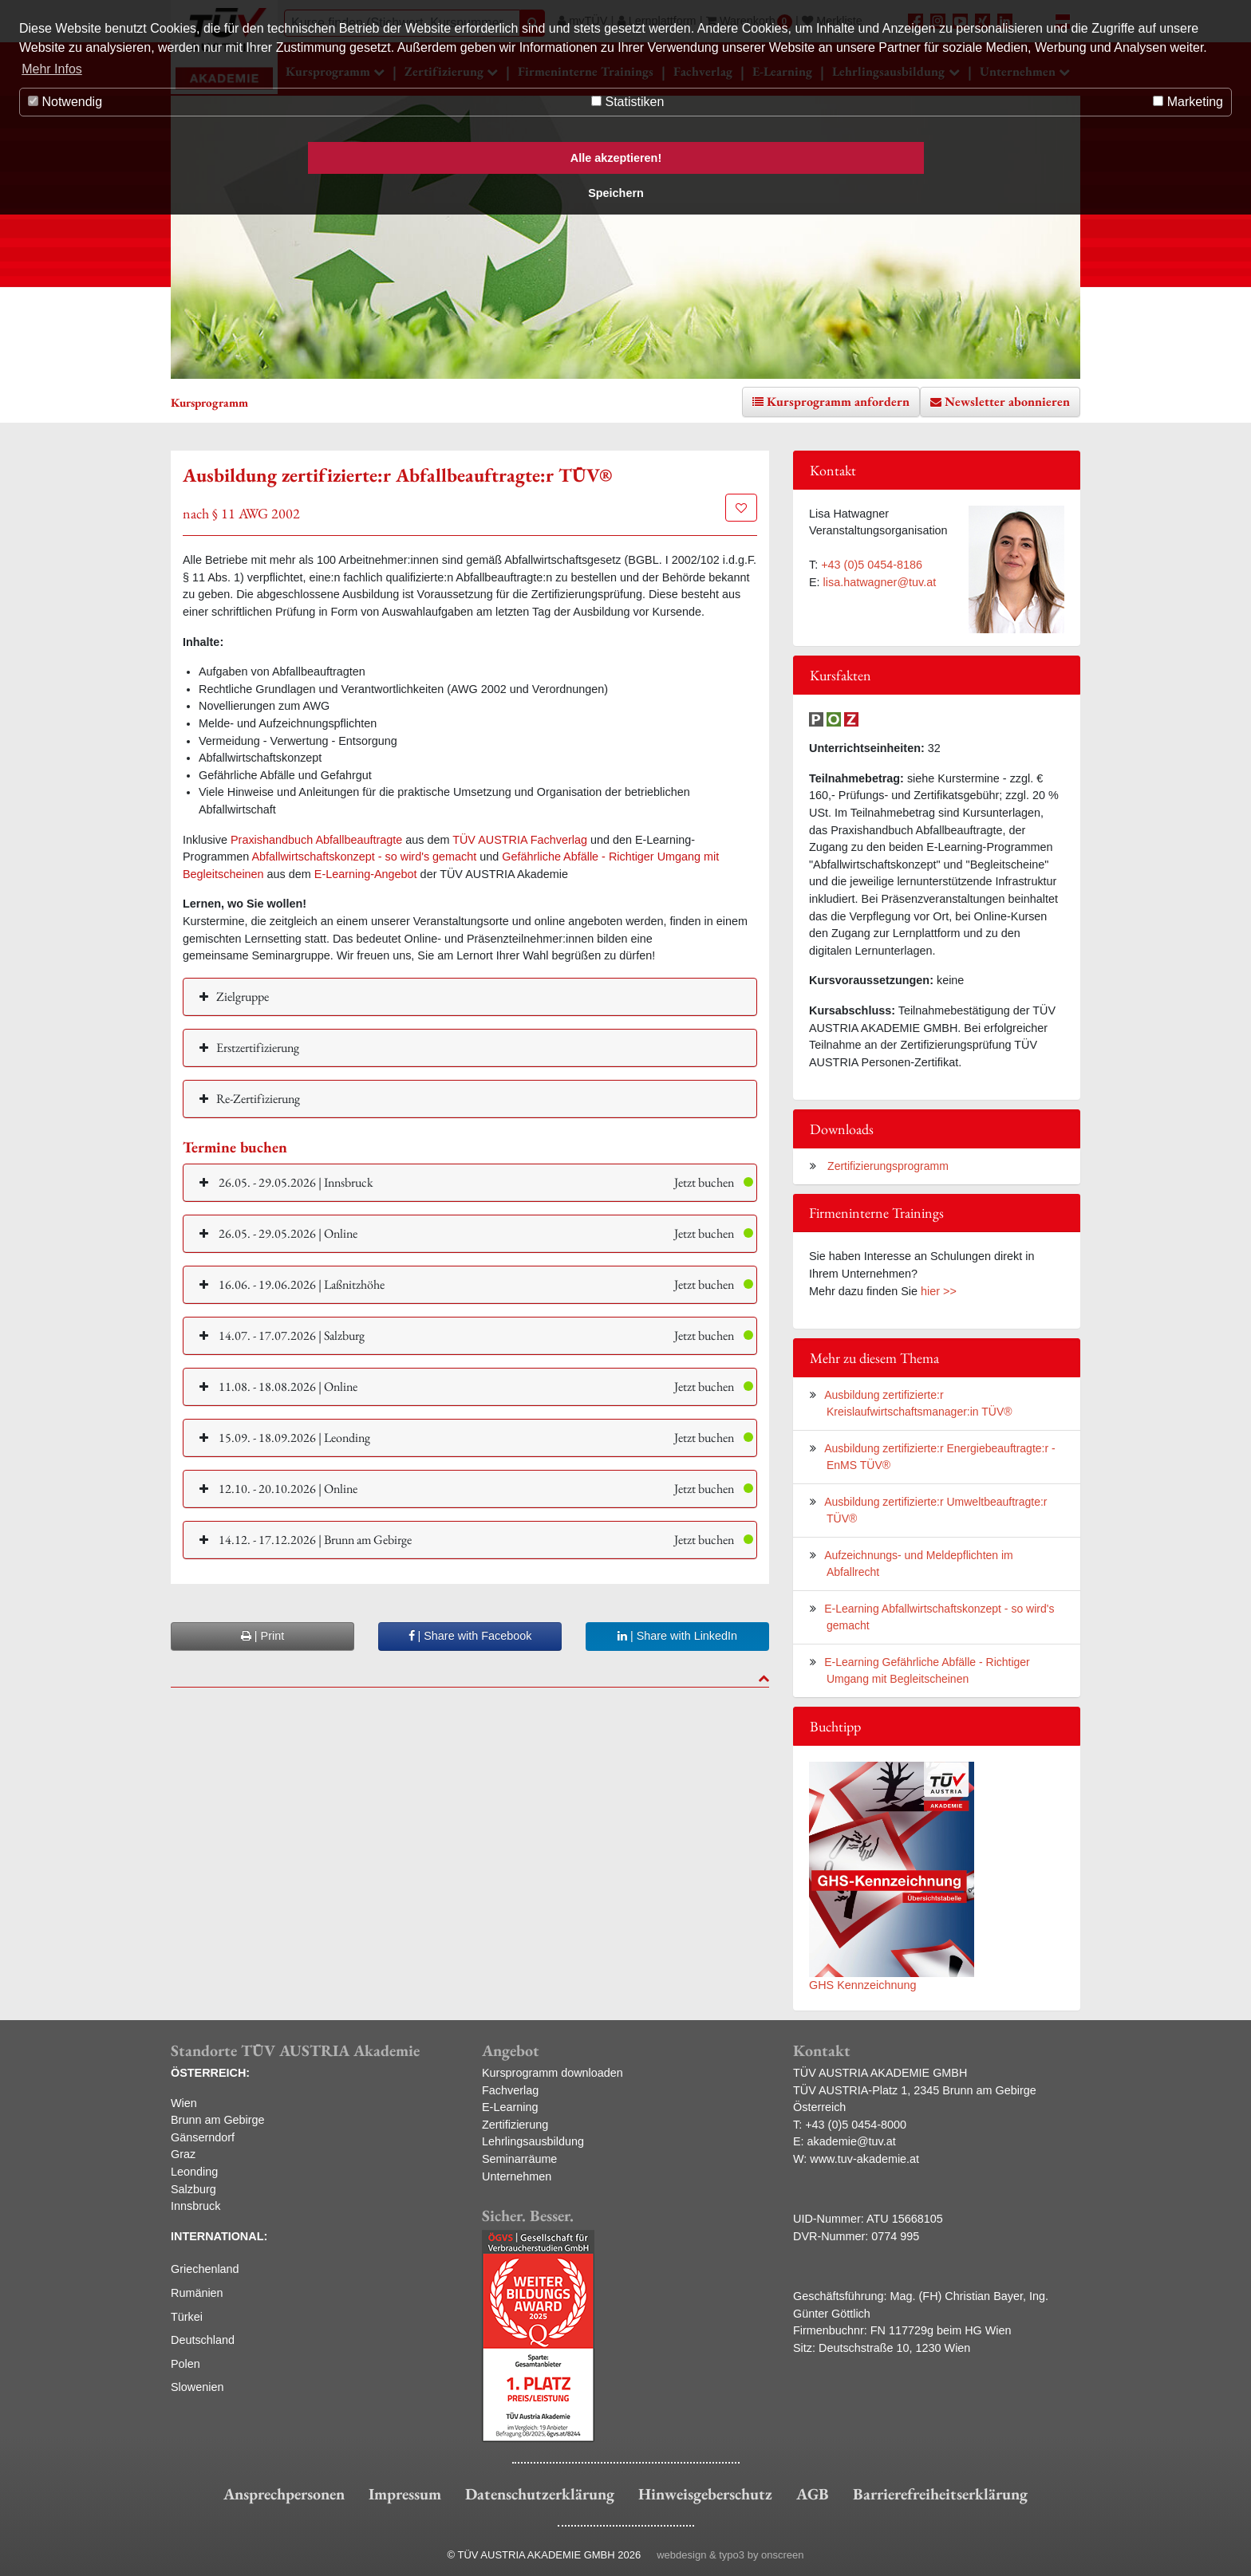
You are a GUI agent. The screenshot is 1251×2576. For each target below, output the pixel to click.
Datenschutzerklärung (539, 2493)
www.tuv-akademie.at (864, 2159)
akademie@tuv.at (851, 2141)
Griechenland (205, 2269)
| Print (262, 1635)
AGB (812, 2493)
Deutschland (203, 2340)
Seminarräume (519, 2159)
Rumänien (197, 2292)
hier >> (939, 1291)
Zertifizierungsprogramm (886, 1166)
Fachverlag (510, 2090)
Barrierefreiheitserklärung (940, 2493)
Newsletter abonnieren (1007, 401)
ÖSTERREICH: (210, 2072)
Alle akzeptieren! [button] (615, 158)
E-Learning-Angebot (365, 874)
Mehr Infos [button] (52, 69)
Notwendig (65, 101)
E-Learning (510, 2107)
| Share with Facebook (470, 1635)
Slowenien (197, 2387)
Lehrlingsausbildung (533, 2141)
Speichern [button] (616, 193)
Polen (185, 2363)
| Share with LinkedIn (677, 1635)
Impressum (405, 2493)
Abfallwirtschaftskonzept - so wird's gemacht (363, 856)
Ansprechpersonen (284, 2493)
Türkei (187, 2316)
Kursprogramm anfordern (838, 401)
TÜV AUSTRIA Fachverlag (519, 839)
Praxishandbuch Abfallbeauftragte (316, 839)
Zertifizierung (515, 2124)
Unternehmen (516, 2176)
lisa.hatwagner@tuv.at (880, 582)
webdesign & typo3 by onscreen (730, 2555)
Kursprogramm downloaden (552, 2072)
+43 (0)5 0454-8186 (871, 564)
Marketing (1188, 101)
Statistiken (627, 101)
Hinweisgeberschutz (705, 2493)
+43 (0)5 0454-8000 (855, 2124)
